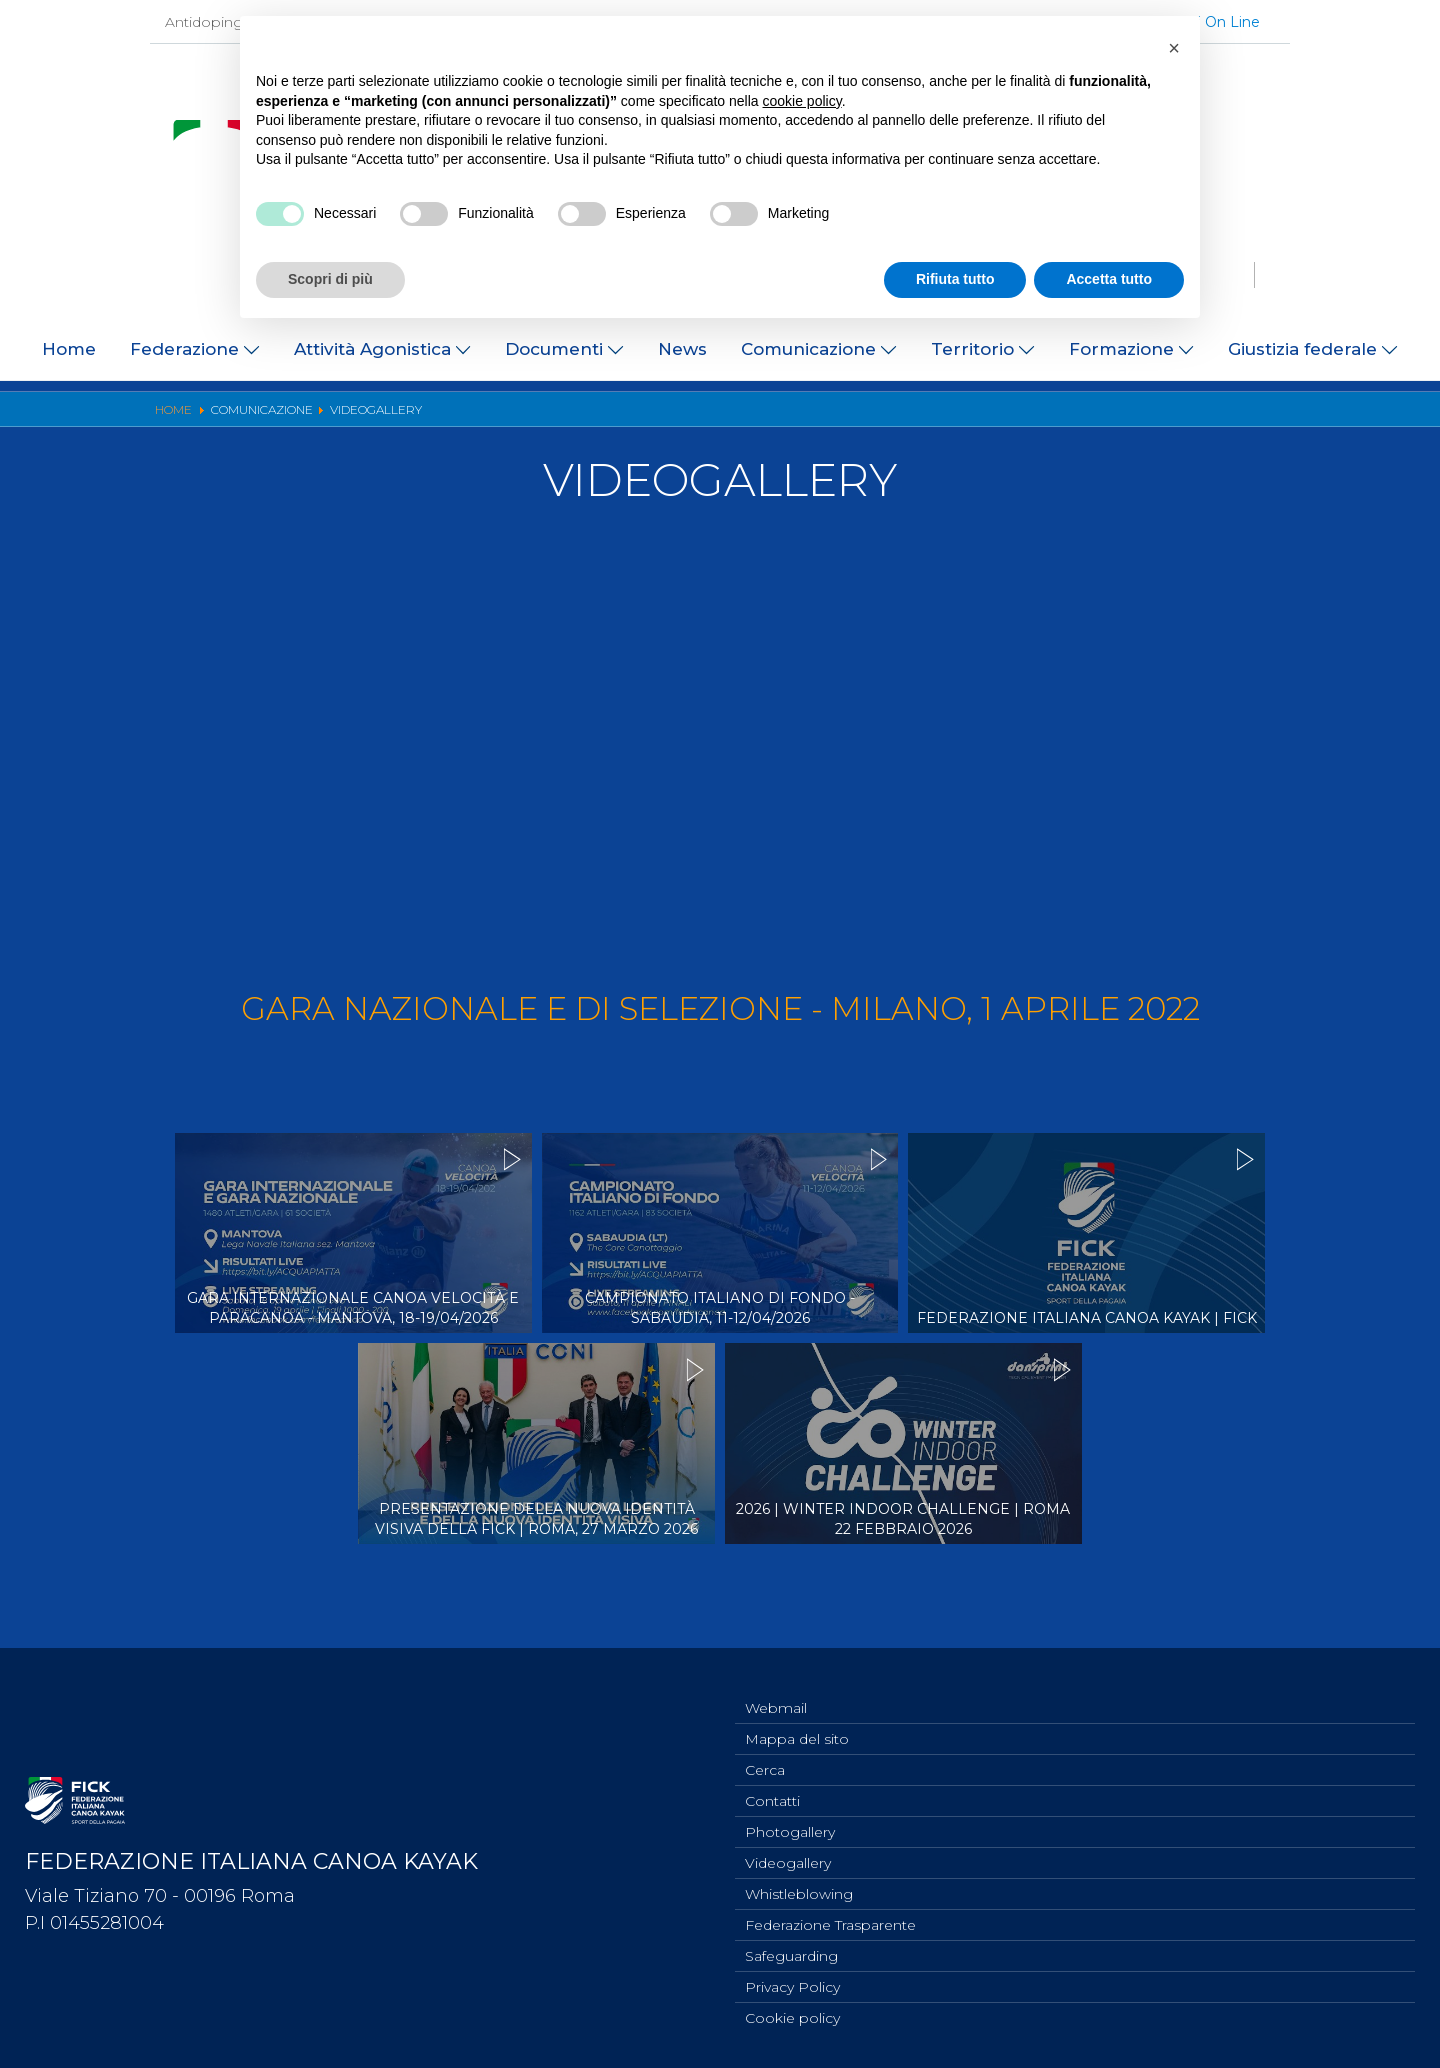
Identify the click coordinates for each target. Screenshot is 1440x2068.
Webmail (776, 1687)
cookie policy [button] (802, 101)
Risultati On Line (900, 414)
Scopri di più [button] (330, 279)
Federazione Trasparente (830, 1918)
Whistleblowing (799, 1885)
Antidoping (204, 22)
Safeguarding (791, 1951)
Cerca (765, 1753)
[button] (1174, 48)
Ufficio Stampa (535, 414)
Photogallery (658, 414)
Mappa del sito (797, 1720)
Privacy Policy (792, 1984)
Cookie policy (792, 2017)
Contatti (772, 1786)
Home (69, 349)
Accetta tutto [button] (1109, 279)
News (682, 349)
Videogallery (772, 414)
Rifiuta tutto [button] (955, 279)
